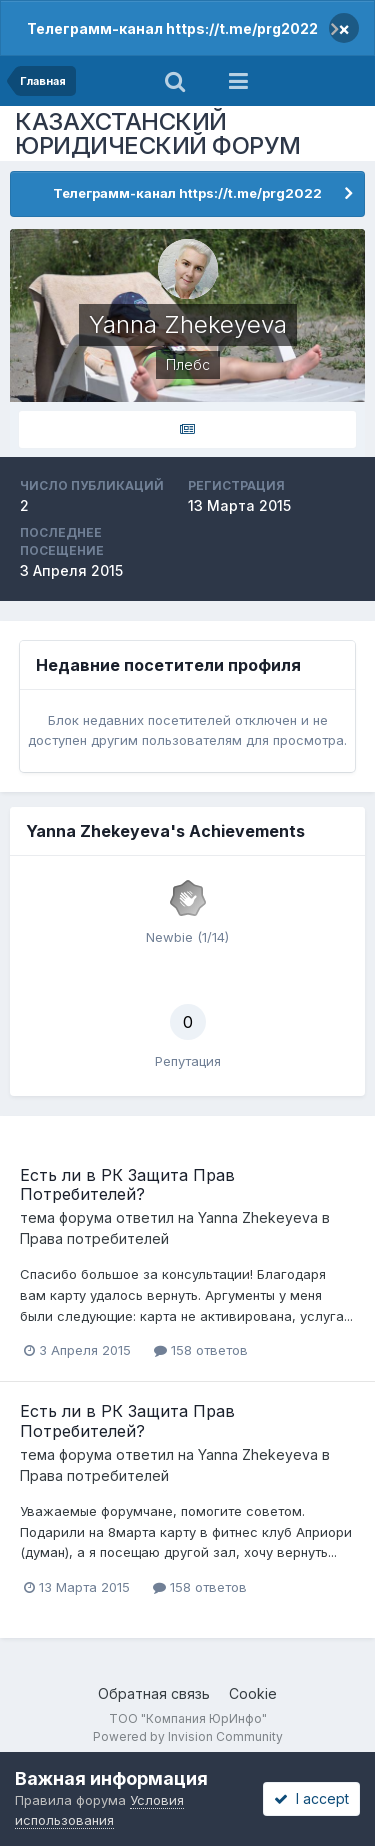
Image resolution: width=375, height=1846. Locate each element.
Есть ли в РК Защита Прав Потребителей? (127, 1184)
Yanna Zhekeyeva (258, 1217)
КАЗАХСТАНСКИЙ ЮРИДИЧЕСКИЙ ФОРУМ (158, 133)
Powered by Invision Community (188, 1736)
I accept (311, 1798)
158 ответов (201, 1350)
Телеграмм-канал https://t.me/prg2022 (172, 28)
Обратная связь (154, 1693)
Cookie (253, 1693)
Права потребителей (94, 1238)
